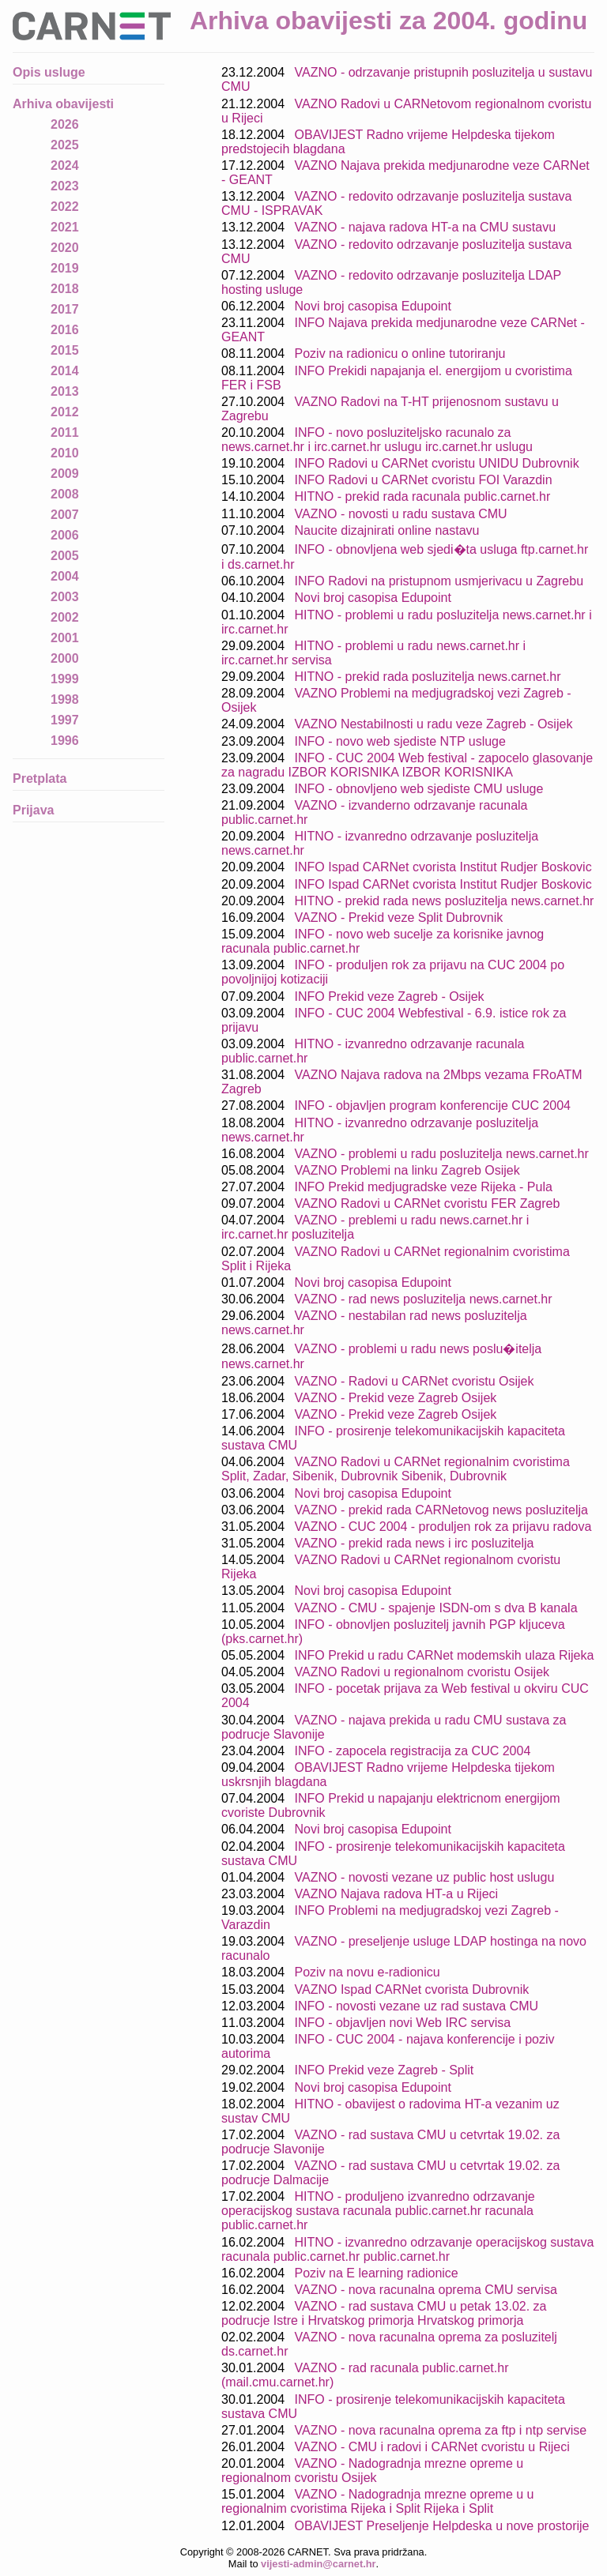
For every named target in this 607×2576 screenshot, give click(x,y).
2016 (65, 330)
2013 (65, 391)
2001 (65, 638)
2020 (65, 247)
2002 (65, 617)
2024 (65, 165)
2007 (65, 514)
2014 (65, 371)
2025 (65, 145)
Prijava (33, 810)
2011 (65, 432)
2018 (65, 288)
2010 (65, 453)
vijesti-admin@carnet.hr (318, 2564)
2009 (65, 473)
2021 (65, 227)
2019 (65, 268)
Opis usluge (49, 72)
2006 (65, 535)
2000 (65, 658)
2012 (65, 412)
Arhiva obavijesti (63, 104)
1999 (65, 679)
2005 (65, 555)
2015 (65, 350)
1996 (65, 740)
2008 (65, 494)
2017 (65, 309)
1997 (65, 720)
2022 (65, 206)
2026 (65, 124)
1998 (65, 699)
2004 (65, 576)
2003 (65, 597)
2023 (65, 186)
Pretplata (39, 778)
